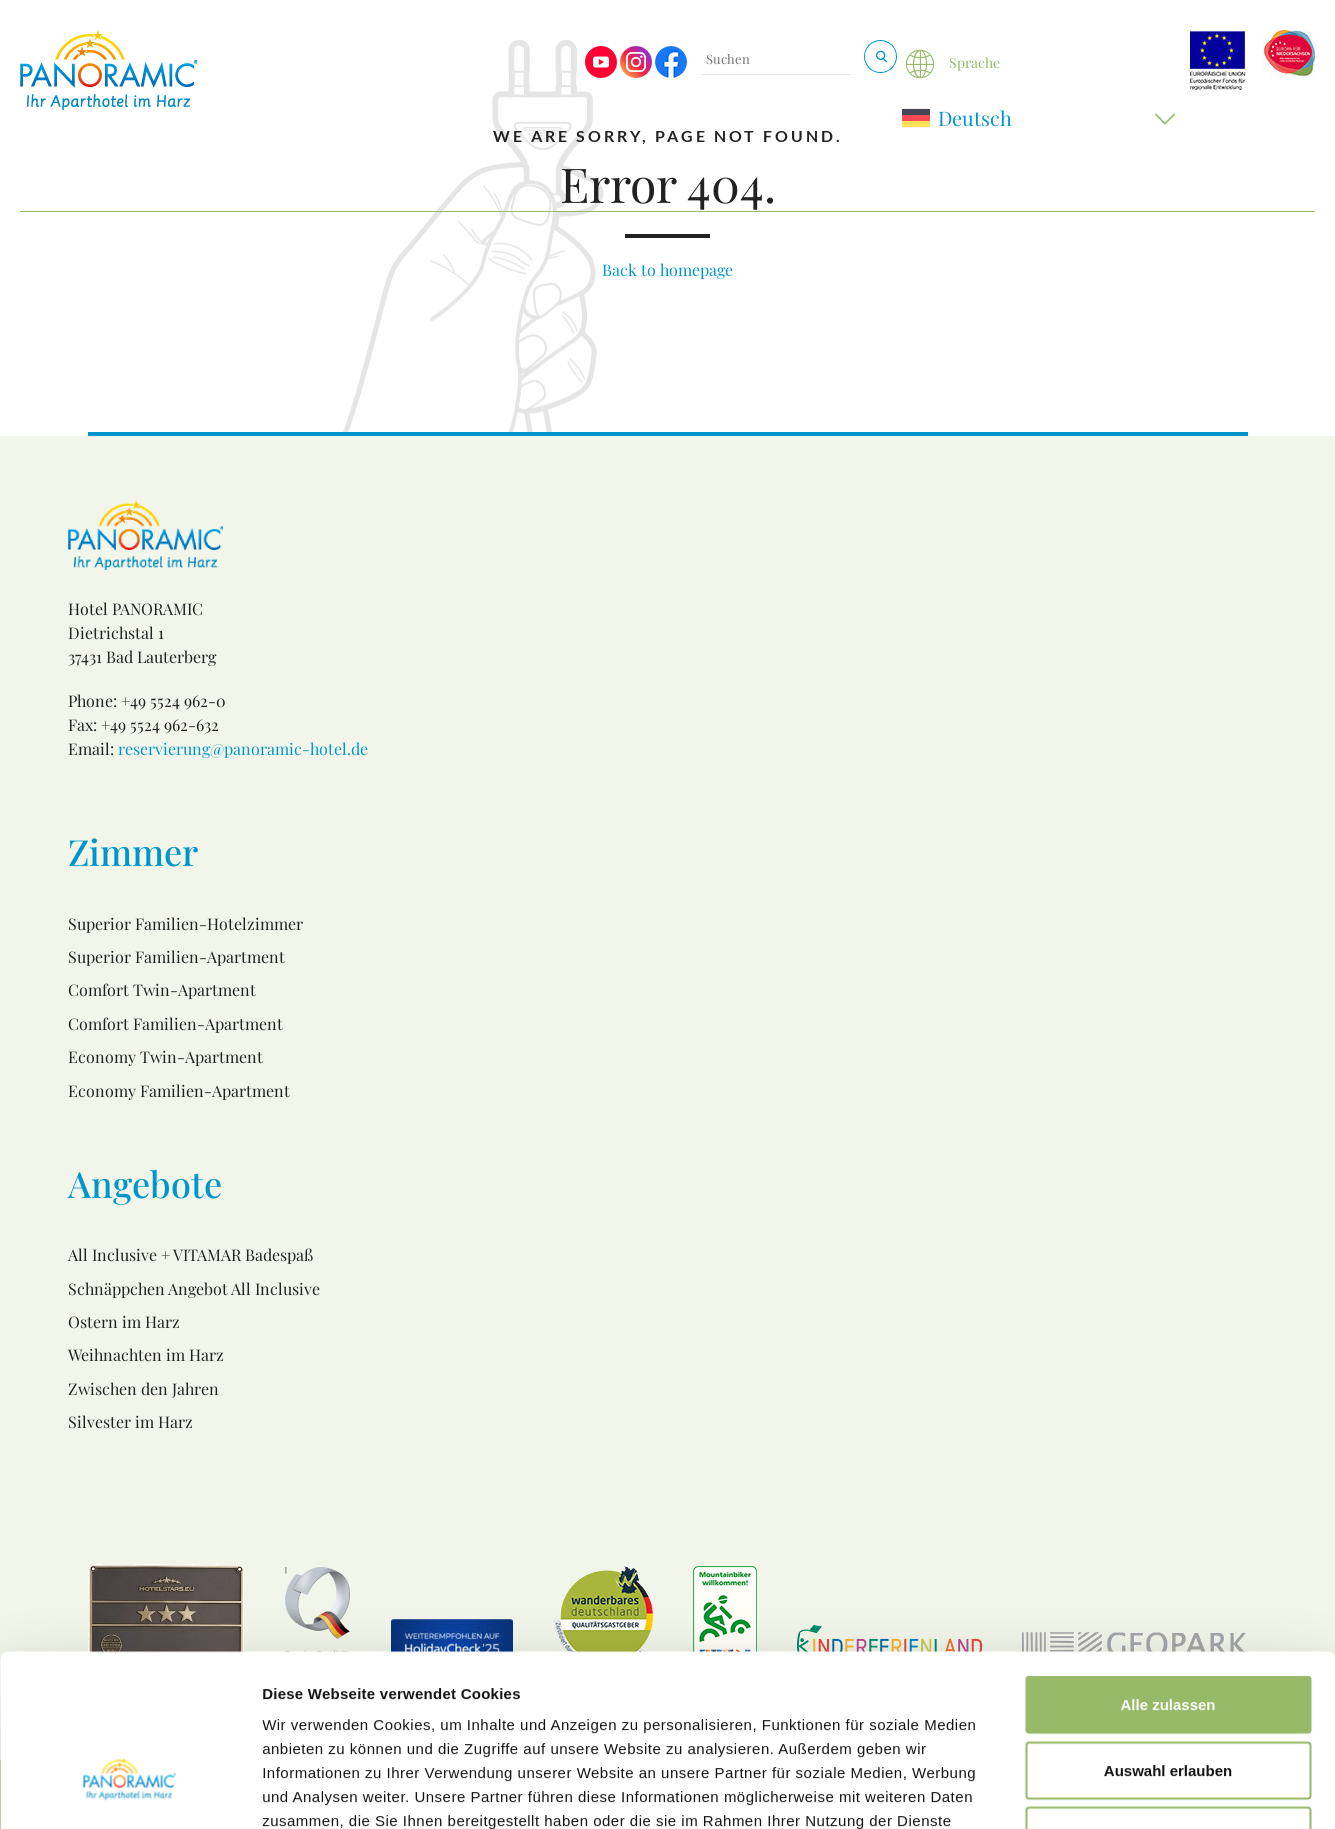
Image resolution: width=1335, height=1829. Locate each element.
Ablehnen (1168, 1697)
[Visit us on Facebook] (671, 72)
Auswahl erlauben (1168, 1632)
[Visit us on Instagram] (636, 72)
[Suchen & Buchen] (880, 56)
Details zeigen (1063, 1789)
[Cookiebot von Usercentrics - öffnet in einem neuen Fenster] (129, 1790)
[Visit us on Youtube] (601, 72)
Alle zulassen (1167, 1566)
